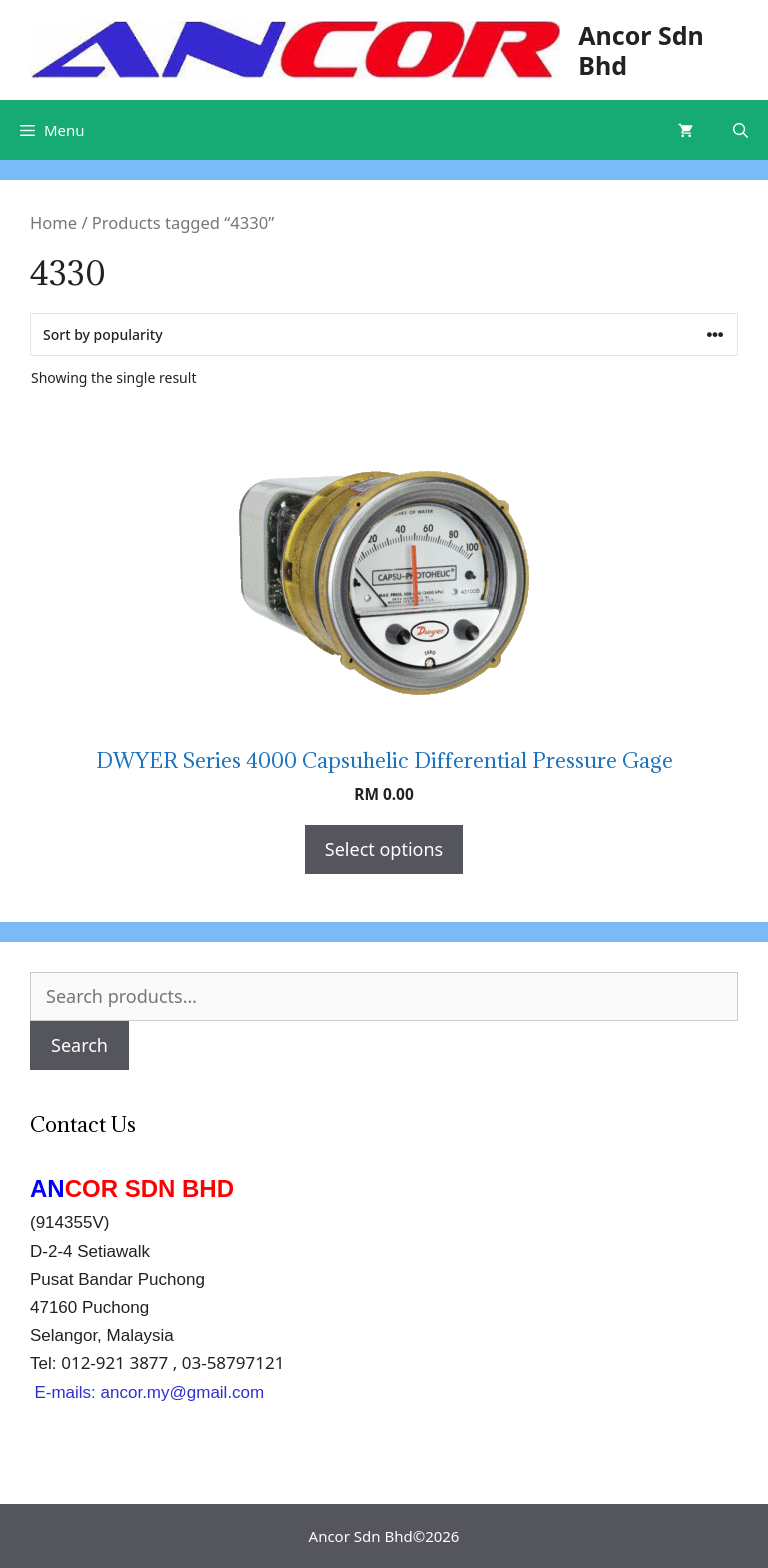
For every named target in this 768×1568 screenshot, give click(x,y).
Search (79, 1045)
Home (53, 222)
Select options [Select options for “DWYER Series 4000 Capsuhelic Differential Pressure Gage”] (384, 849)
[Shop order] (384, 334)
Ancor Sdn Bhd (641, 50)
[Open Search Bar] (740, 130)
